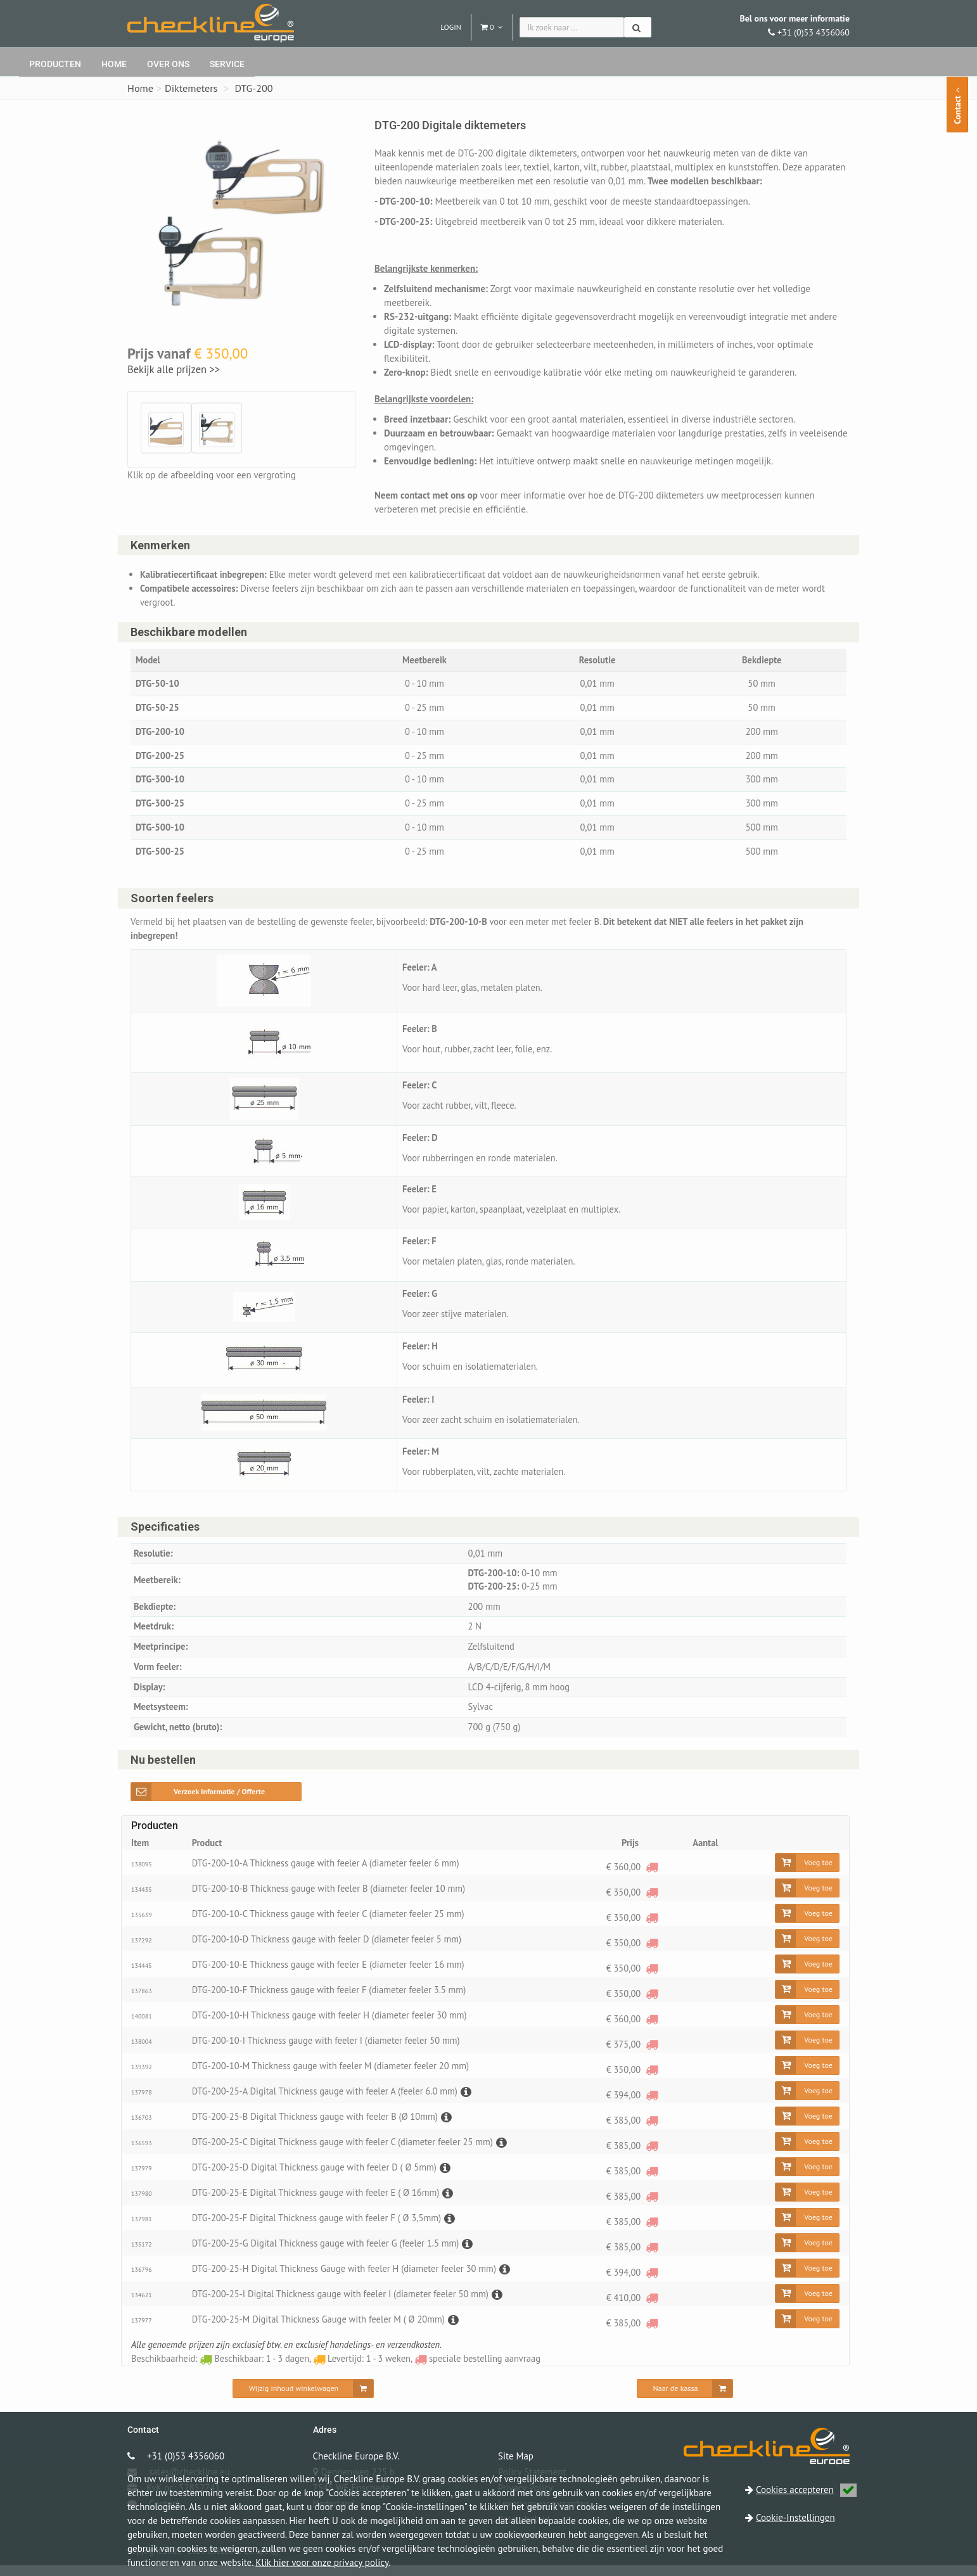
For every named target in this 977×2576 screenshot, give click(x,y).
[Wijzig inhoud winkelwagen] (303, 2399)
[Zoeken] (637, 27)
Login (450, 27)
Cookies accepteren (806, 2490)
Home (114, 64)
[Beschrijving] (473, 2102)
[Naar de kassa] (685, 2399)
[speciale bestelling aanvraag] (651, 1877)
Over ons (168, 64)
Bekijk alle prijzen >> (173, 369)
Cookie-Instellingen (795, 2517)
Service (227, 64)
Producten (55, 64)
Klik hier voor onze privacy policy (321, 2562)
